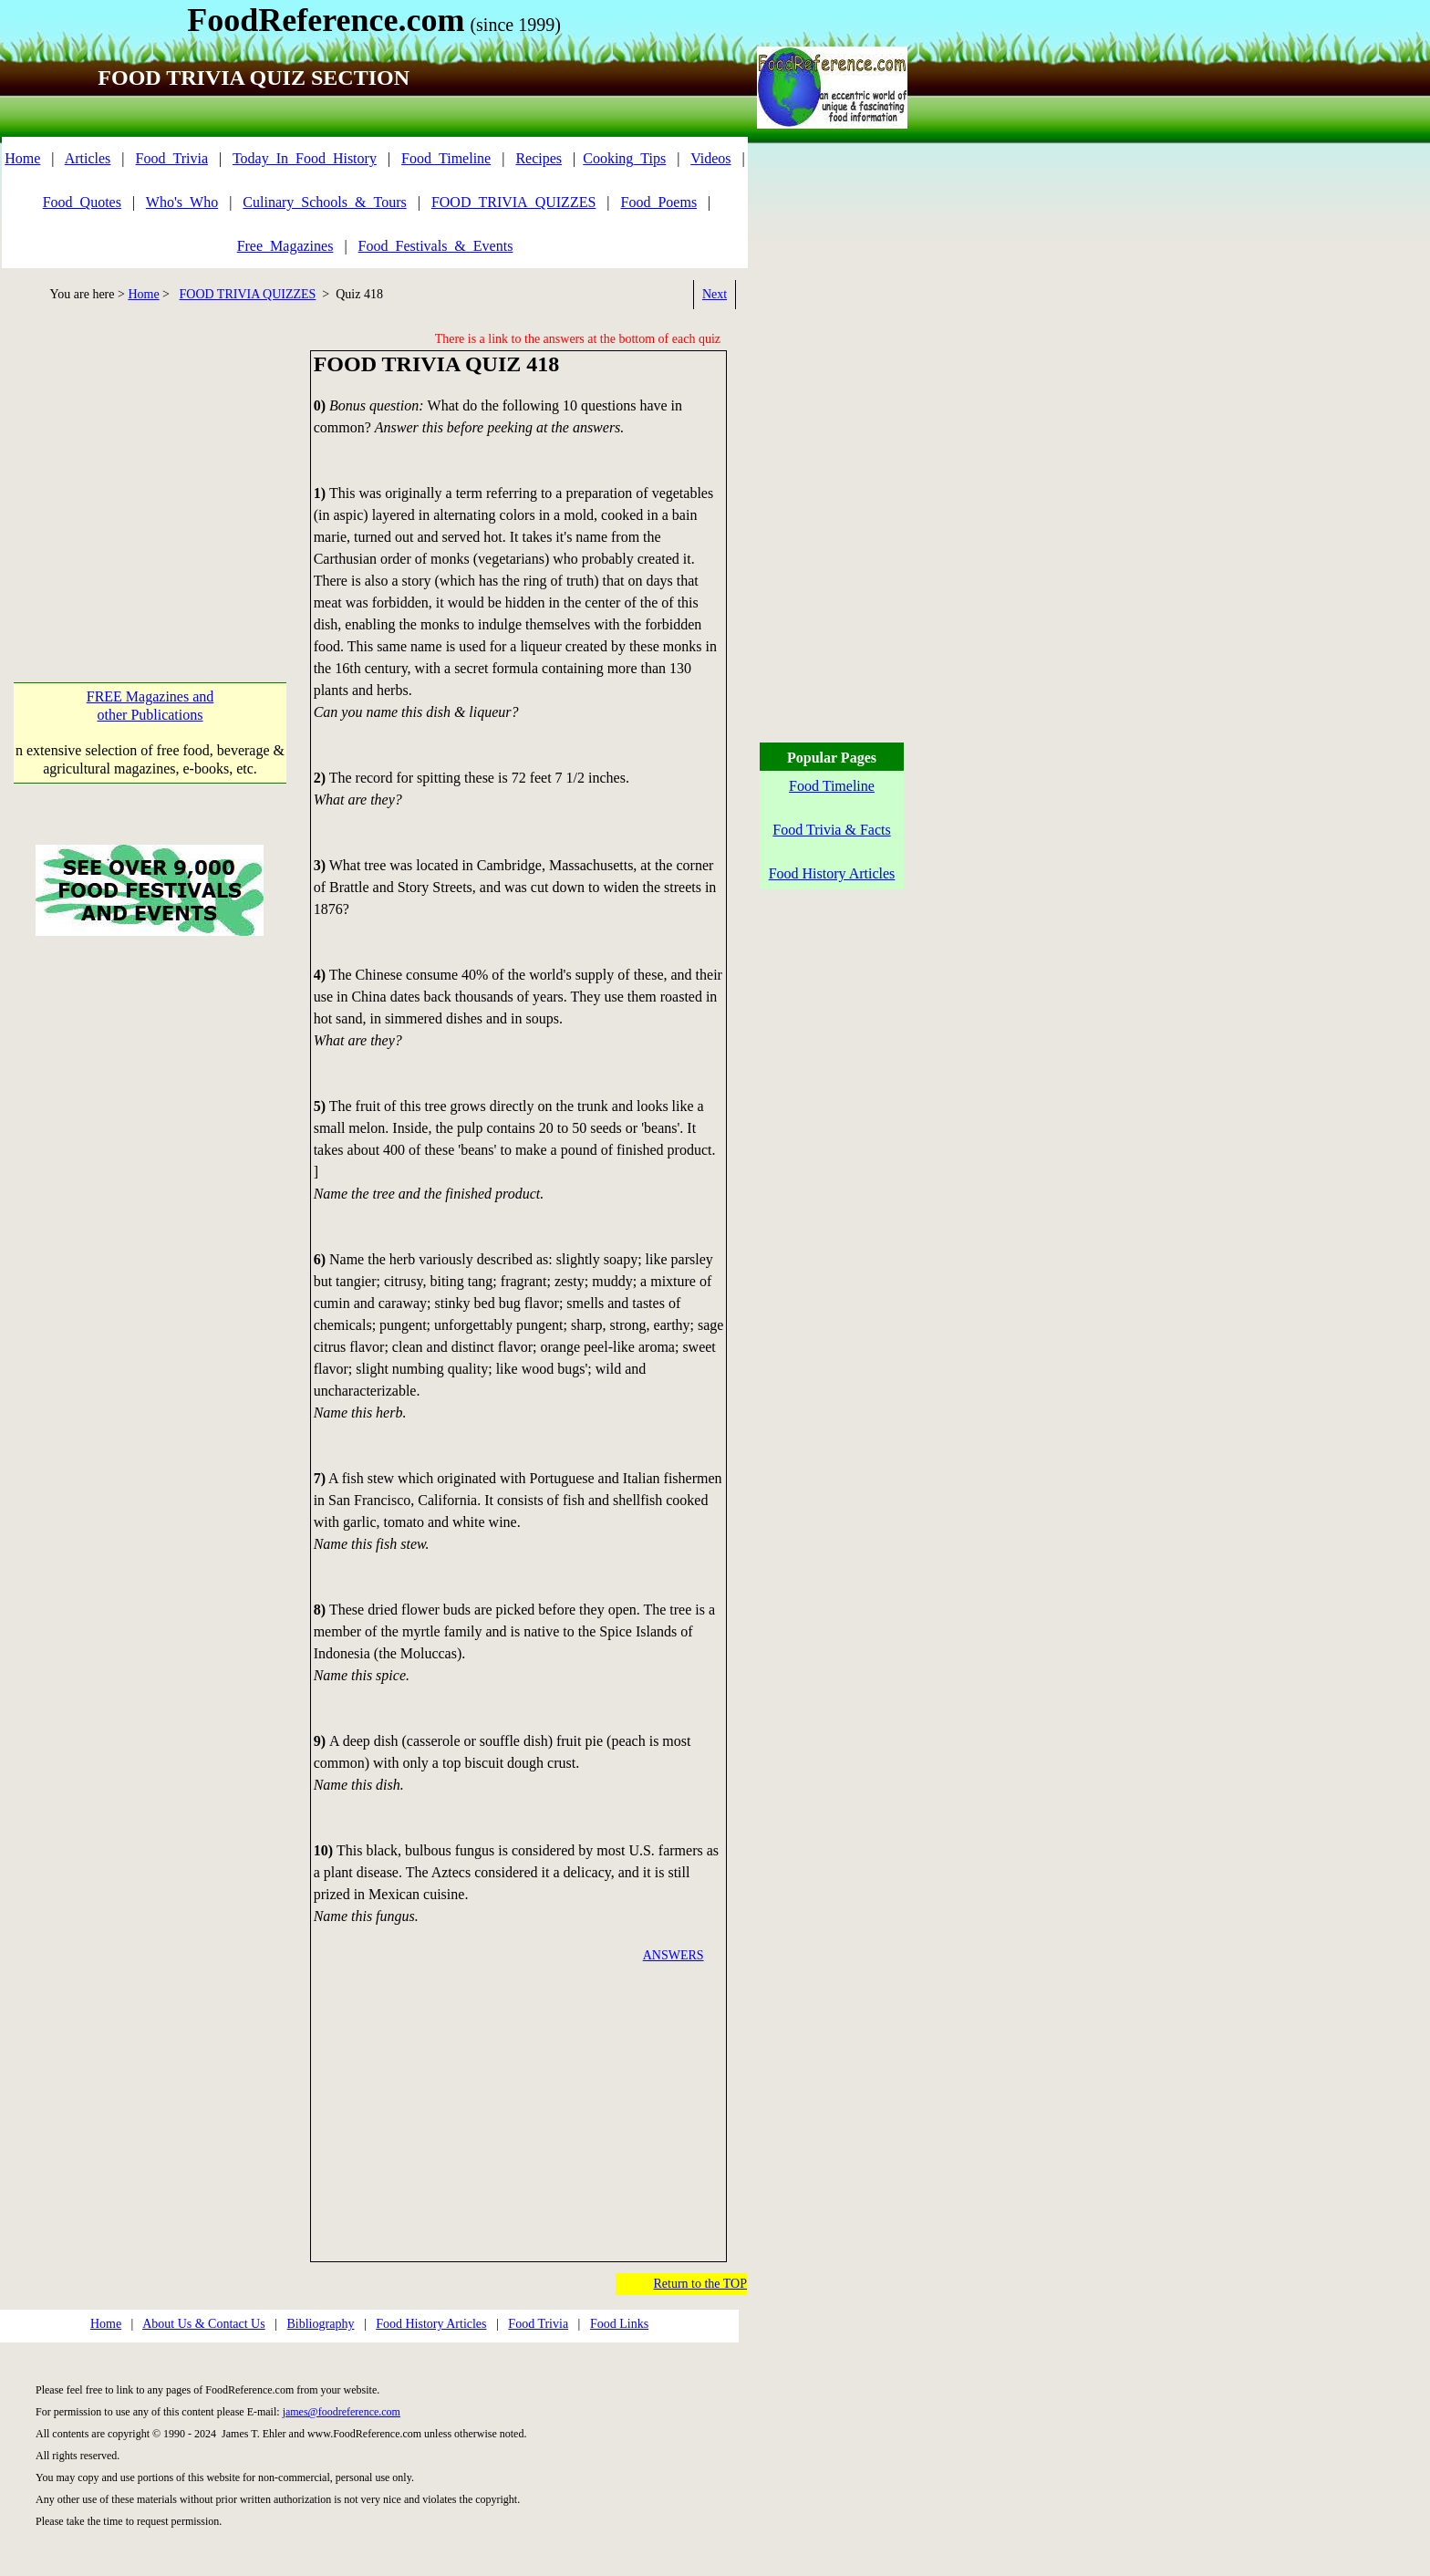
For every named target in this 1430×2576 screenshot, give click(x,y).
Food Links (619, 2324)
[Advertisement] (155, 478)
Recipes (538, 158)
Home (22, 158)
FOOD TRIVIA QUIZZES (248, 294)
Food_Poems (659, 202)
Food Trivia (538, 2324)
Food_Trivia (172, 158)
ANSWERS (673, 1955)
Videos (710, 158)
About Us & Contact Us (203, 2324)
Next (714, 294)
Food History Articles (431, 2324)
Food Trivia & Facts (831, 829)
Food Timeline (832, 786)
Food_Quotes (82, 202)
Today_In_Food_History (305, 158)
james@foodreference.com (341, 2411)
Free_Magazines (285, 246)
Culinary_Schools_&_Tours (324, 202)
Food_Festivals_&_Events (435, 246)
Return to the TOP (700, 2283)
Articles (88, 158)
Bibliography (321, 2324)
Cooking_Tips (624, 158)
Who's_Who (182, 202)
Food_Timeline (446, 158)
